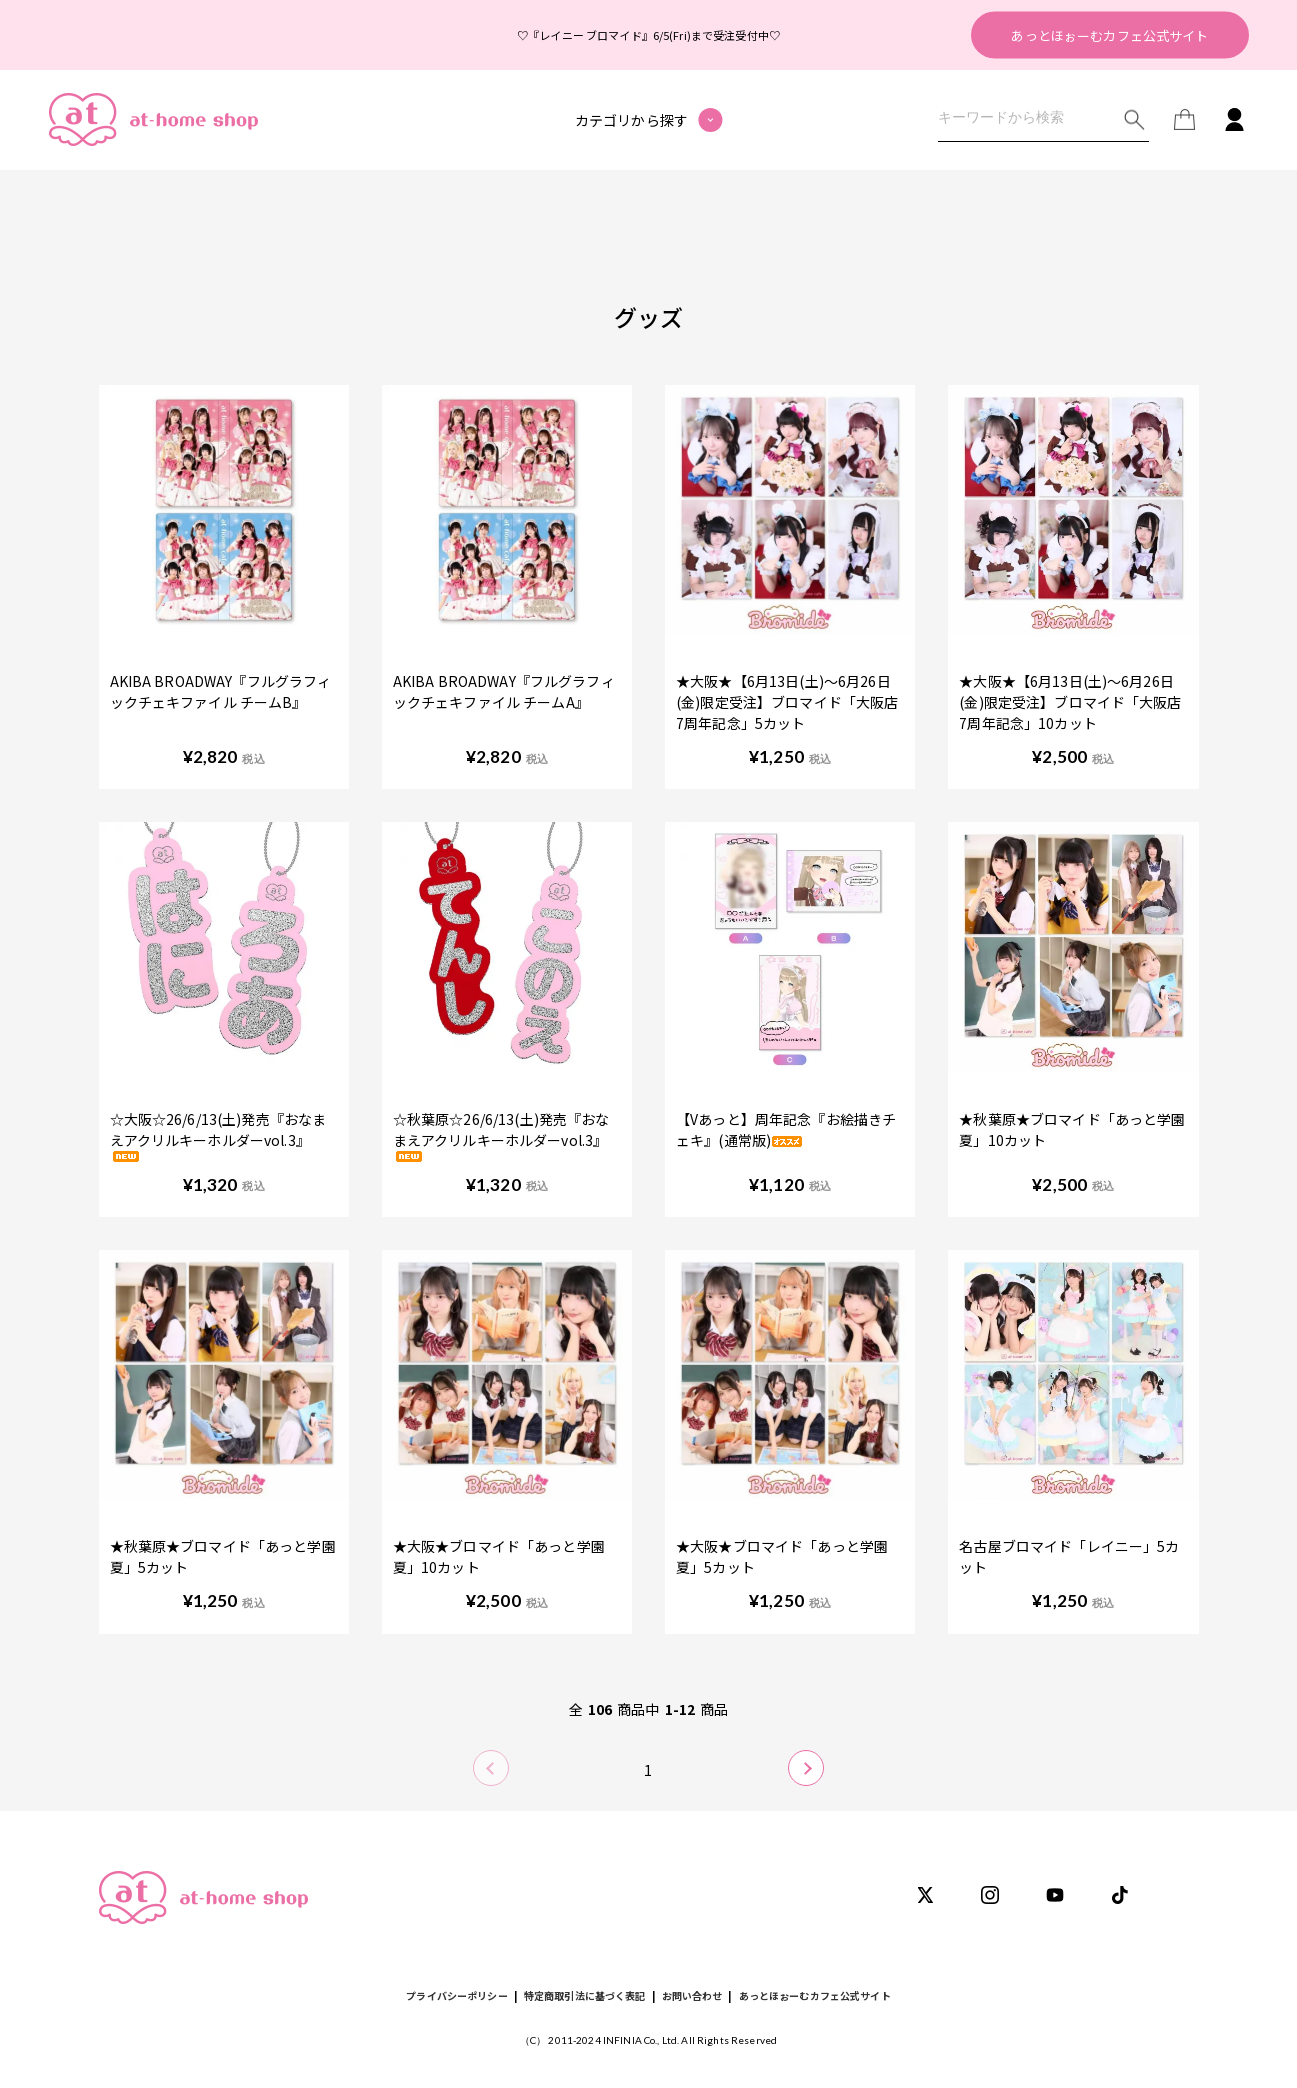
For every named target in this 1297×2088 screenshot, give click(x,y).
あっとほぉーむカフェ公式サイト (1109, 34)
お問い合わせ (692, 1995)
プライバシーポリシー (456, 1995)
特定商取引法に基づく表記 (585, 1995)
